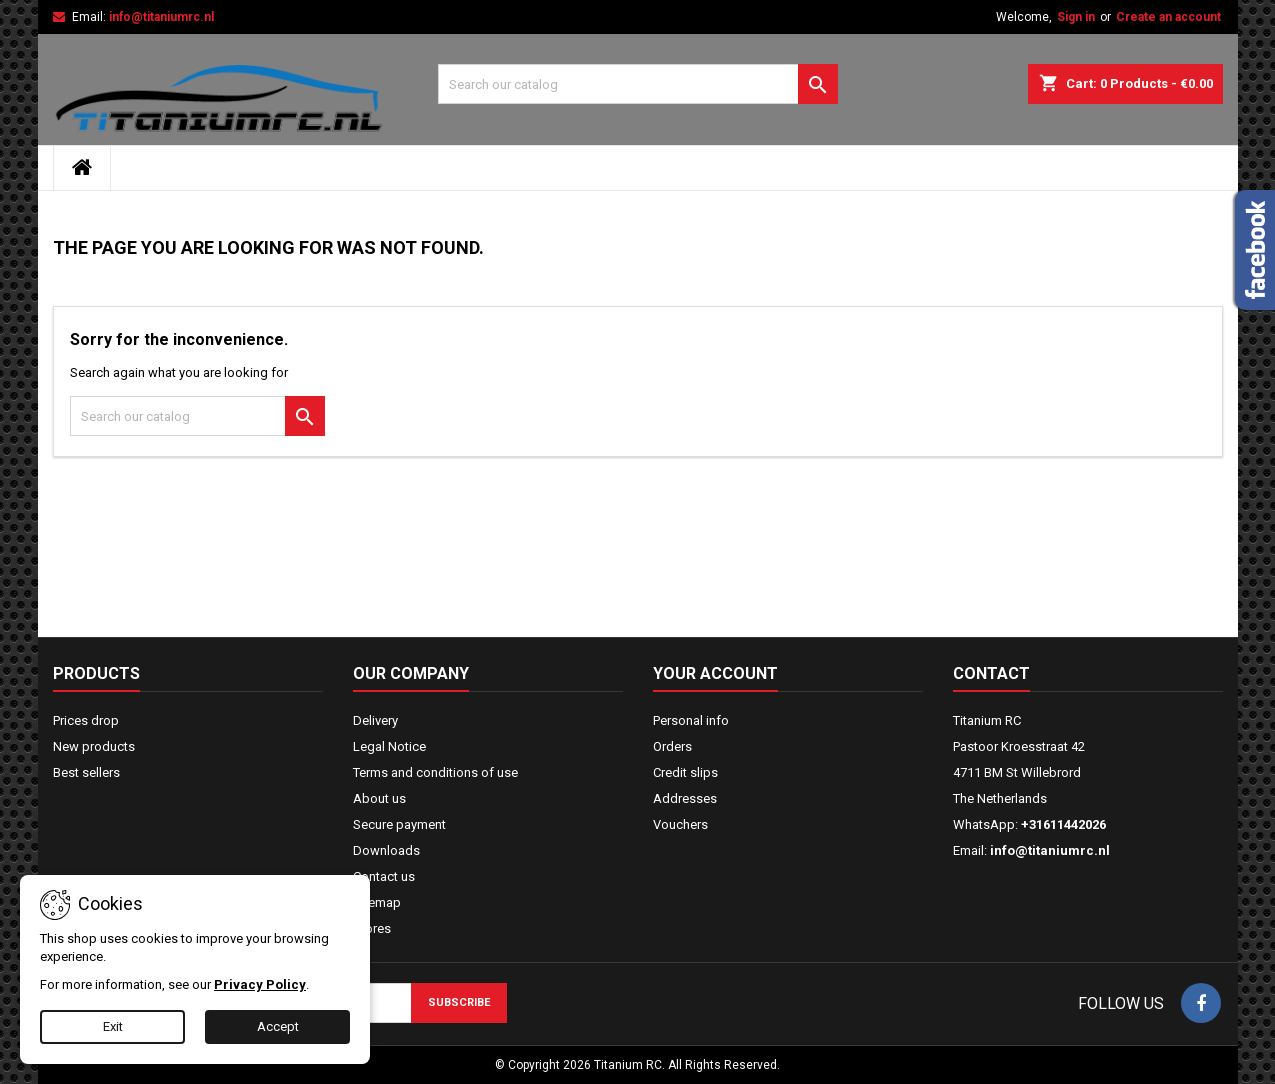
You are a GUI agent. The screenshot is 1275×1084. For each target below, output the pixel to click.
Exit (113, 1026)
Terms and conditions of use (435, 772)
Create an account (1168, 17)
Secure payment (399, 824)
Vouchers (680, 824)
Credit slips (685, 772)
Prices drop (86, 720)
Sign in (1076, 17)
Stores (372, 928)
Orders (672, 746)
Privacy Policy (260, 984)
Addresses (685, 798)
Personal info (691, 720)
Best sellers (86, 772)
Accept (278, 1026)
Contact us (384, 876)
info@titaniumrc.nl (161, 17)
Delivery (375, 720)
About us (379, 798)
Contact (991, 673)
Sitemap (377, 902)
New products (94, 746)
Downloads (386, 850)
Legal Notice (389, 746)
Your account (715, 673)
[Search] (638, 84)
